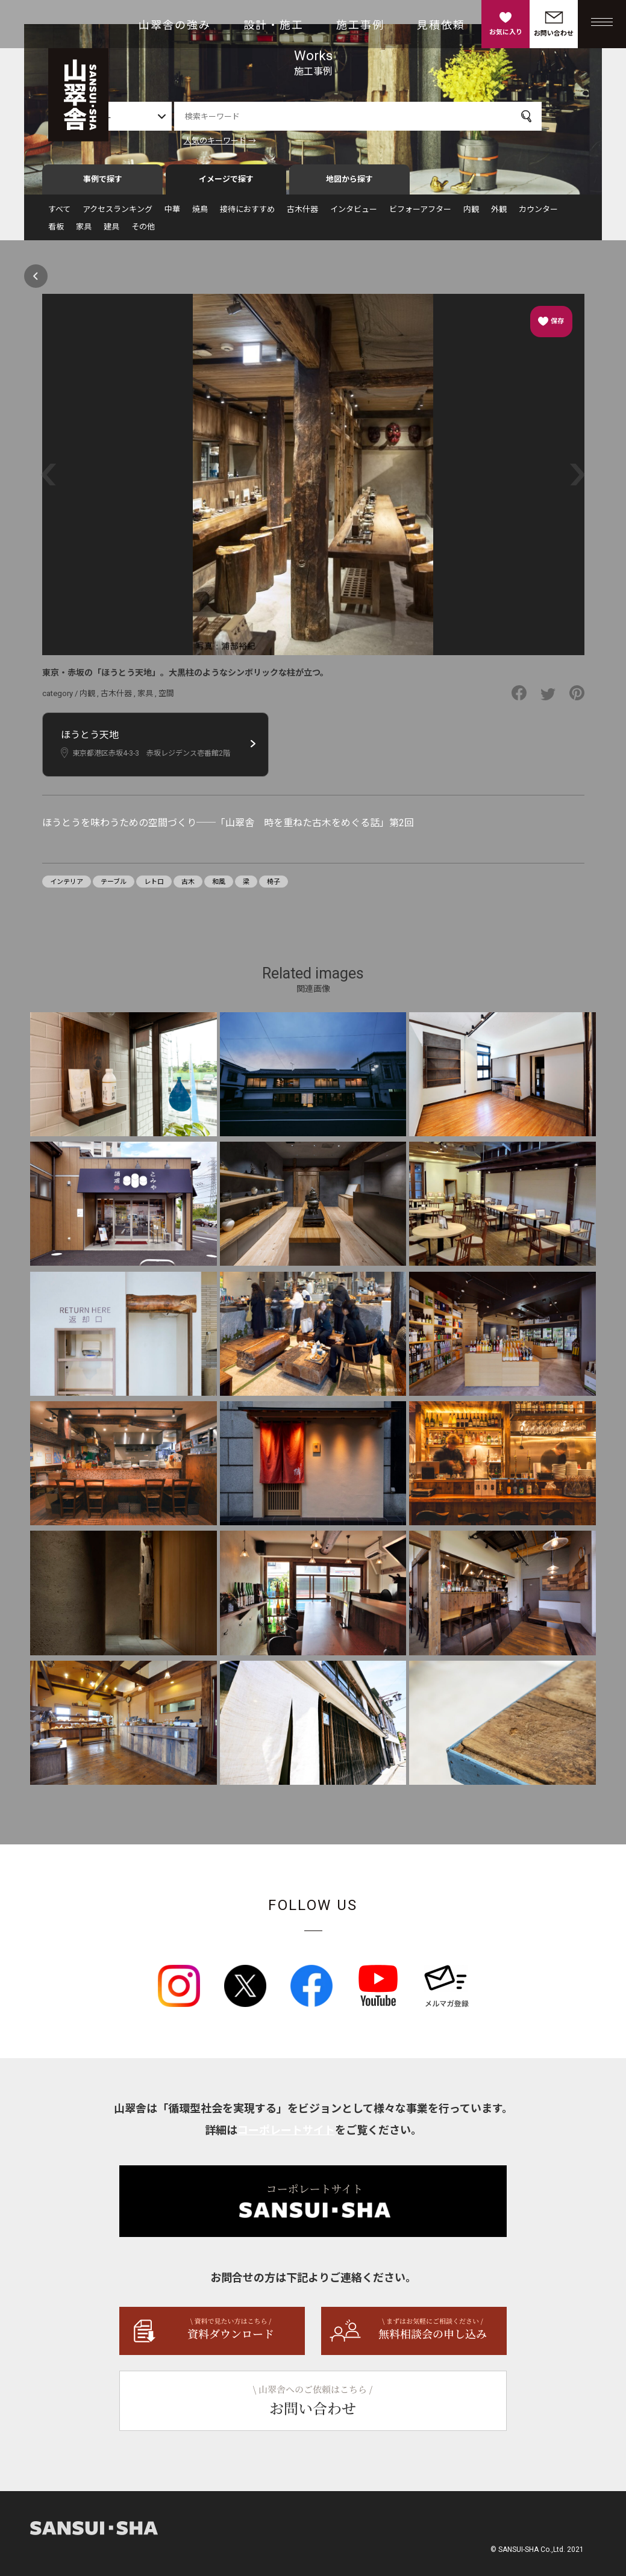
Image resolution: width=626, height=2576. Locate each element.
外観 (499, 214)
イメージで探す (226, 184)
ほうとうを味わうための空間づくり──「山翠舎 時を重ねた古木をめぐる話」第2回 (228, 827)
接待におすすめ (247, 214)
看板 (56, 232)
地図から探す (349, 184)
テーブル (114, 887)
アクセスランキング (117, 214)
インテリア (66, 887)
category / (61, 698)
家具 (84, 232)
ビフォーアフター (420, 214)
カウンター (538, 214)
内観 (471, 214)
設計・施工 (273, 25)
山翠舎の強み (175, 25)
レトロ (154, 887)
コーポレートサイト (286, 2135)
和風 (218, 887)
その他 (143, 232)
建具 (111, 232)
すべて (59, 214)
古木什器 (302, 214)
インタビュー (353, 214)
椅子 (273, 887)
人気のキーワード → (250, 140)
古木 (188, 887)
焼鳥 (200, 214)
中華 (172, 214)
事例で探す (102, 184)
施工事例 (360, 25)
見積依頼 (441, 25)
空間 (166, 698)
